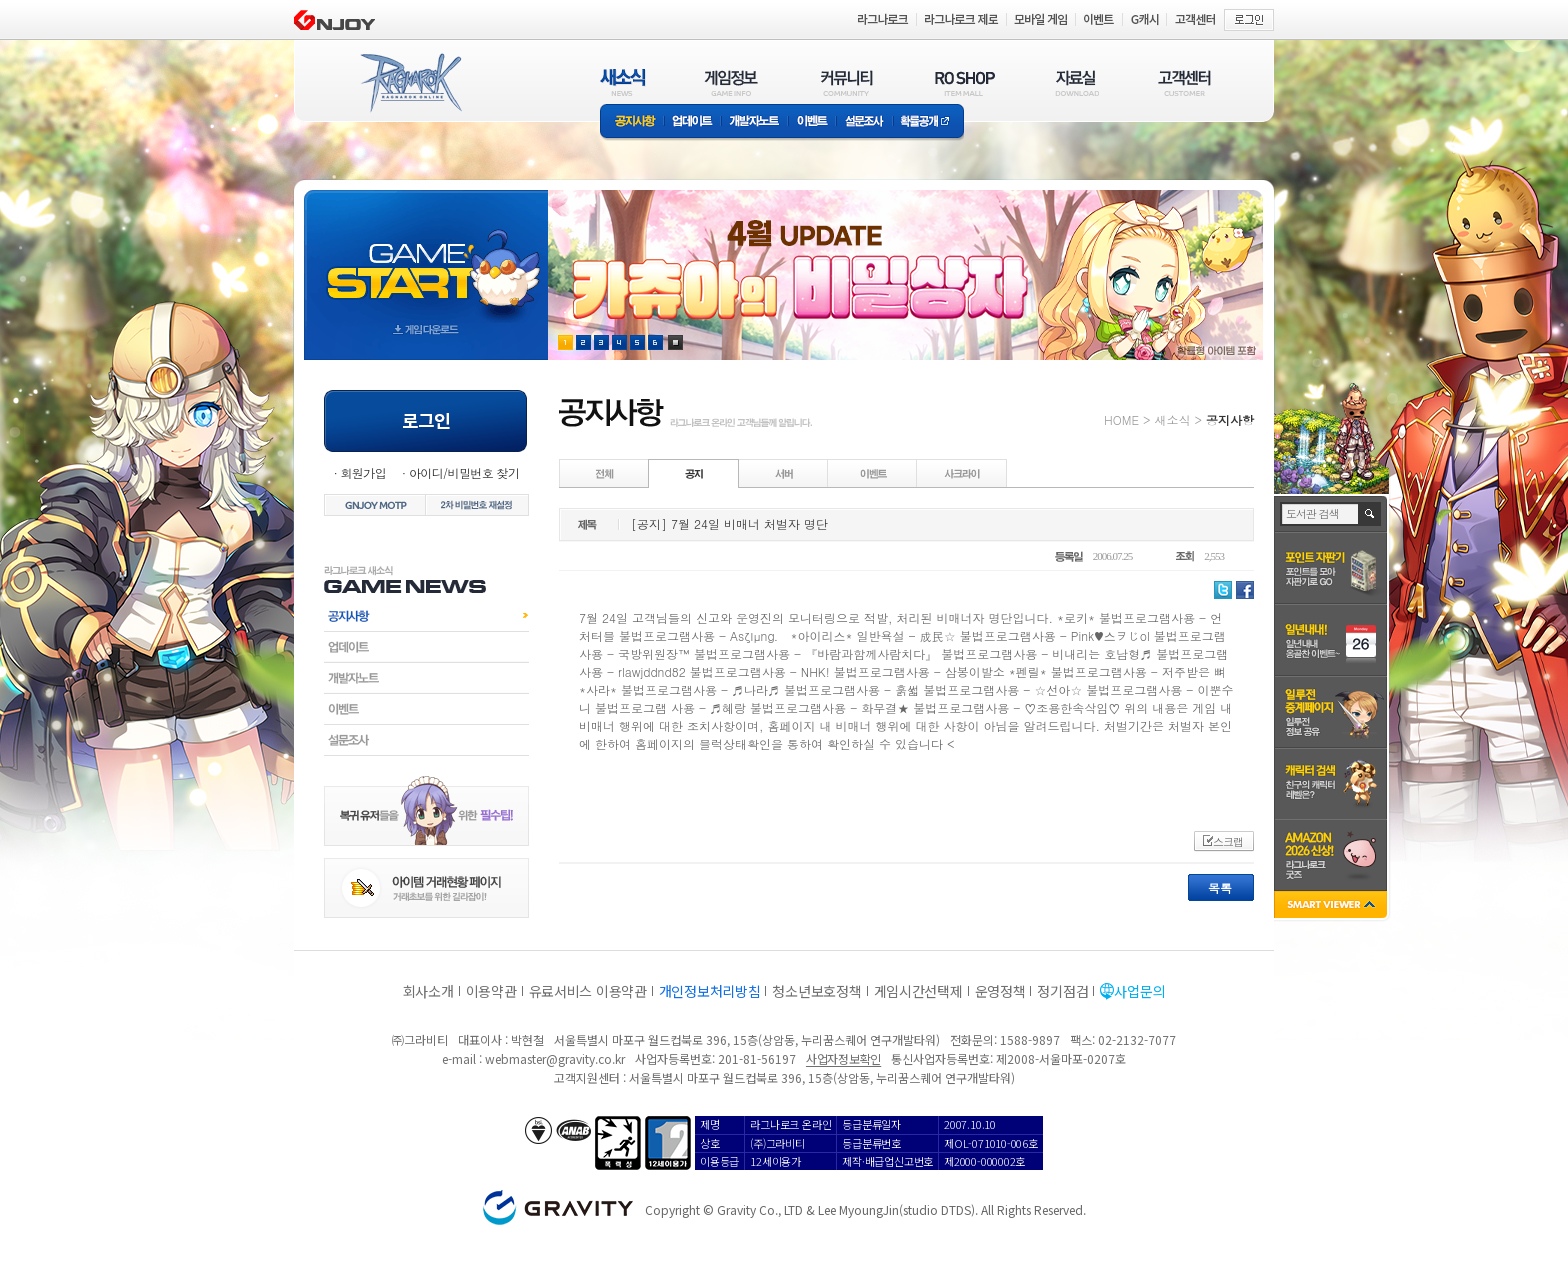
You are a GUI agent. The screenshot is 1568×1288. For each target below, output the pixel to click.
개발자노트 (754, 122)
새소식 (1172, 419)
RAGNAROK (410, 83)
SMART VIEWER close (1332, 906)
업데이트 (692, 122)
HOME (1121, 419)
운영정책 (1000, 991)
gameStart (426, 256)
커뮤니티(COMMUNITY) (847, 82)
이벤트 (812, 122)
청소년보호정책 (816, 991)
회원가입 (363, 472)
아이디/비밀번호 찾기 (464, 472)
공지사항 (632, 122)
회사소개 (428, 991)
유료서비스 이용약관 (588, 991)
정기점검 (1062, 991)
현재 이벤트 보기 (675, 342)
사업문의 (1139, 991)
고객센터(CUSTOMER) (1184, 82)
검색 (1370, 514)
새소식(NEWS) (623, 82)
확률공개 (928, 122)
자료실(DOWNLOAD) (1076, 82)
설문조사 (864, 122)
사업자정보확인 (843, 1058)
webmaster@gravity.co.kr (555, 1058)
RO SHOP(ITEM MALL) (965, 82)
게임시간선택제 (918, 991)
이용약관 (491, 991)
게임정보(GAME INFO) (731, 82)
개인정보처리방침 (710, 991)
